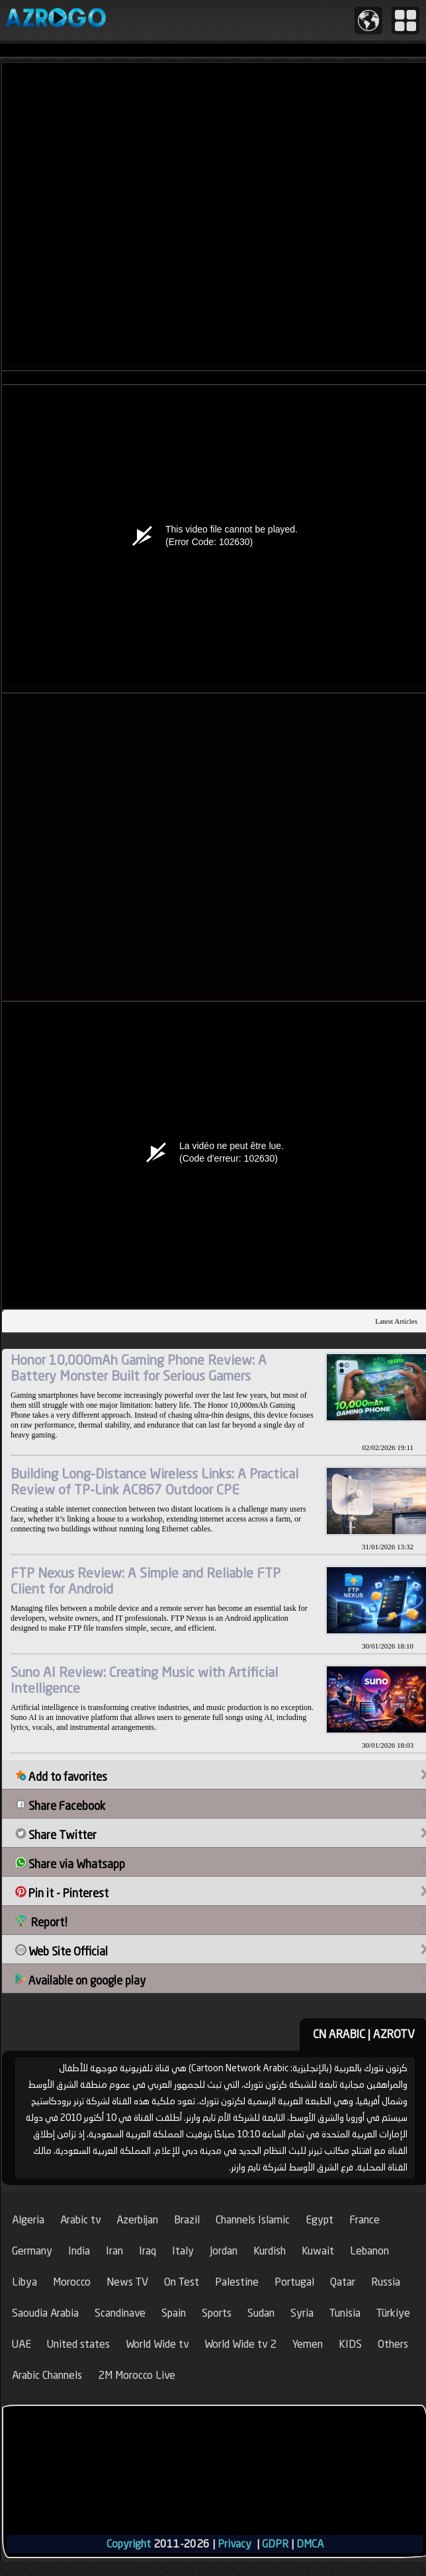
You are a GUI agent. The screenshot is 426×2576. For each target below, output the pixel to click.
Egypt (319, 2219)
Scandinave (120, 2313)
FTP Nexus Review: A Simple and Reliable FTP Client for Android (145, 1581)
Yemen (307, 2344)
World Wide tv (157, 2344)
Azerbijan (137, 2219)
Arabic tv (80, 2219)
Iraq (147, 2251)
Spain (173, 2313)
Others (393, 2344)
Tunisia (345, 2313)
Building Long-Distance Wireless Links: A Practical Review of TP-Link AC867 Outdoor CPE (154, 1481)
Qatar (342, 2282)
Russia (385, 2282)
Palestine (237, 2282)
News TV (127, 2282)
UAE (21, 2344)
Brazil (187, 2219)
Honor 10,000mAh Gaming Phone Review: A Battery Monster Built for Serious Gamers (139, 1368)
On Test (181, 2282)
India (79, 2251)
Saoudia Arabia (45, 2313)
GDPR (275, 2544)
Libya (24, 2282)
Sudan (261, 2313)
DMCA (309, 2544)
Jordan (223, 2251)
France (364, 2219)
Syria (302, 2313)
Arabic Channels (47, 2375)
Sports (217, 2313)
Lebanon (369, 2251)
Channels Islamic (253, 2219)
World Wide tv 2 (240, 2344)
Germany (32, 2251)
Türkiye (393, 2313)
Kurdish (269, 2251)
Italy (183, 2251)
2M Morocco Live (136, 2375)
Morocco (72, 2282)
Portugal (294, 2282)
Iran (114, 2251)
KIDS (350, 2344)
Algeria (28, 2219)
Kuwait (318, 2251)
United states (78, 2344)
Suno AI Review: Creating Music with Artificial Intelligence (144, 1680)
